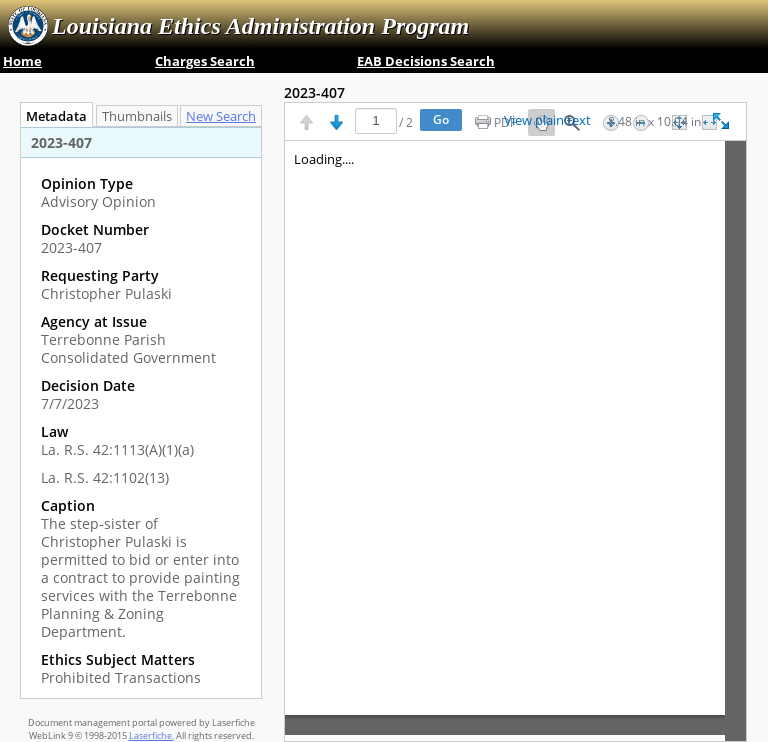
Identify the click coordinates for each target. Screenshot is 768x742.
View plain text (547, 121)
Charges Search (205, 61)
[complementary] (141, 431)
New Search (226, 116)
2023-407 (314, 92)
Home (22, 61)
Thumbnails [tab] (137, 116)
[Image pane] (515, 441)
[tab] (226, 116)
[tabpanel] (141, 412)
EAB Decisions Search (426, 61)
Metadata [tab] (51, 116)
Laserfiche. (151, 735)
